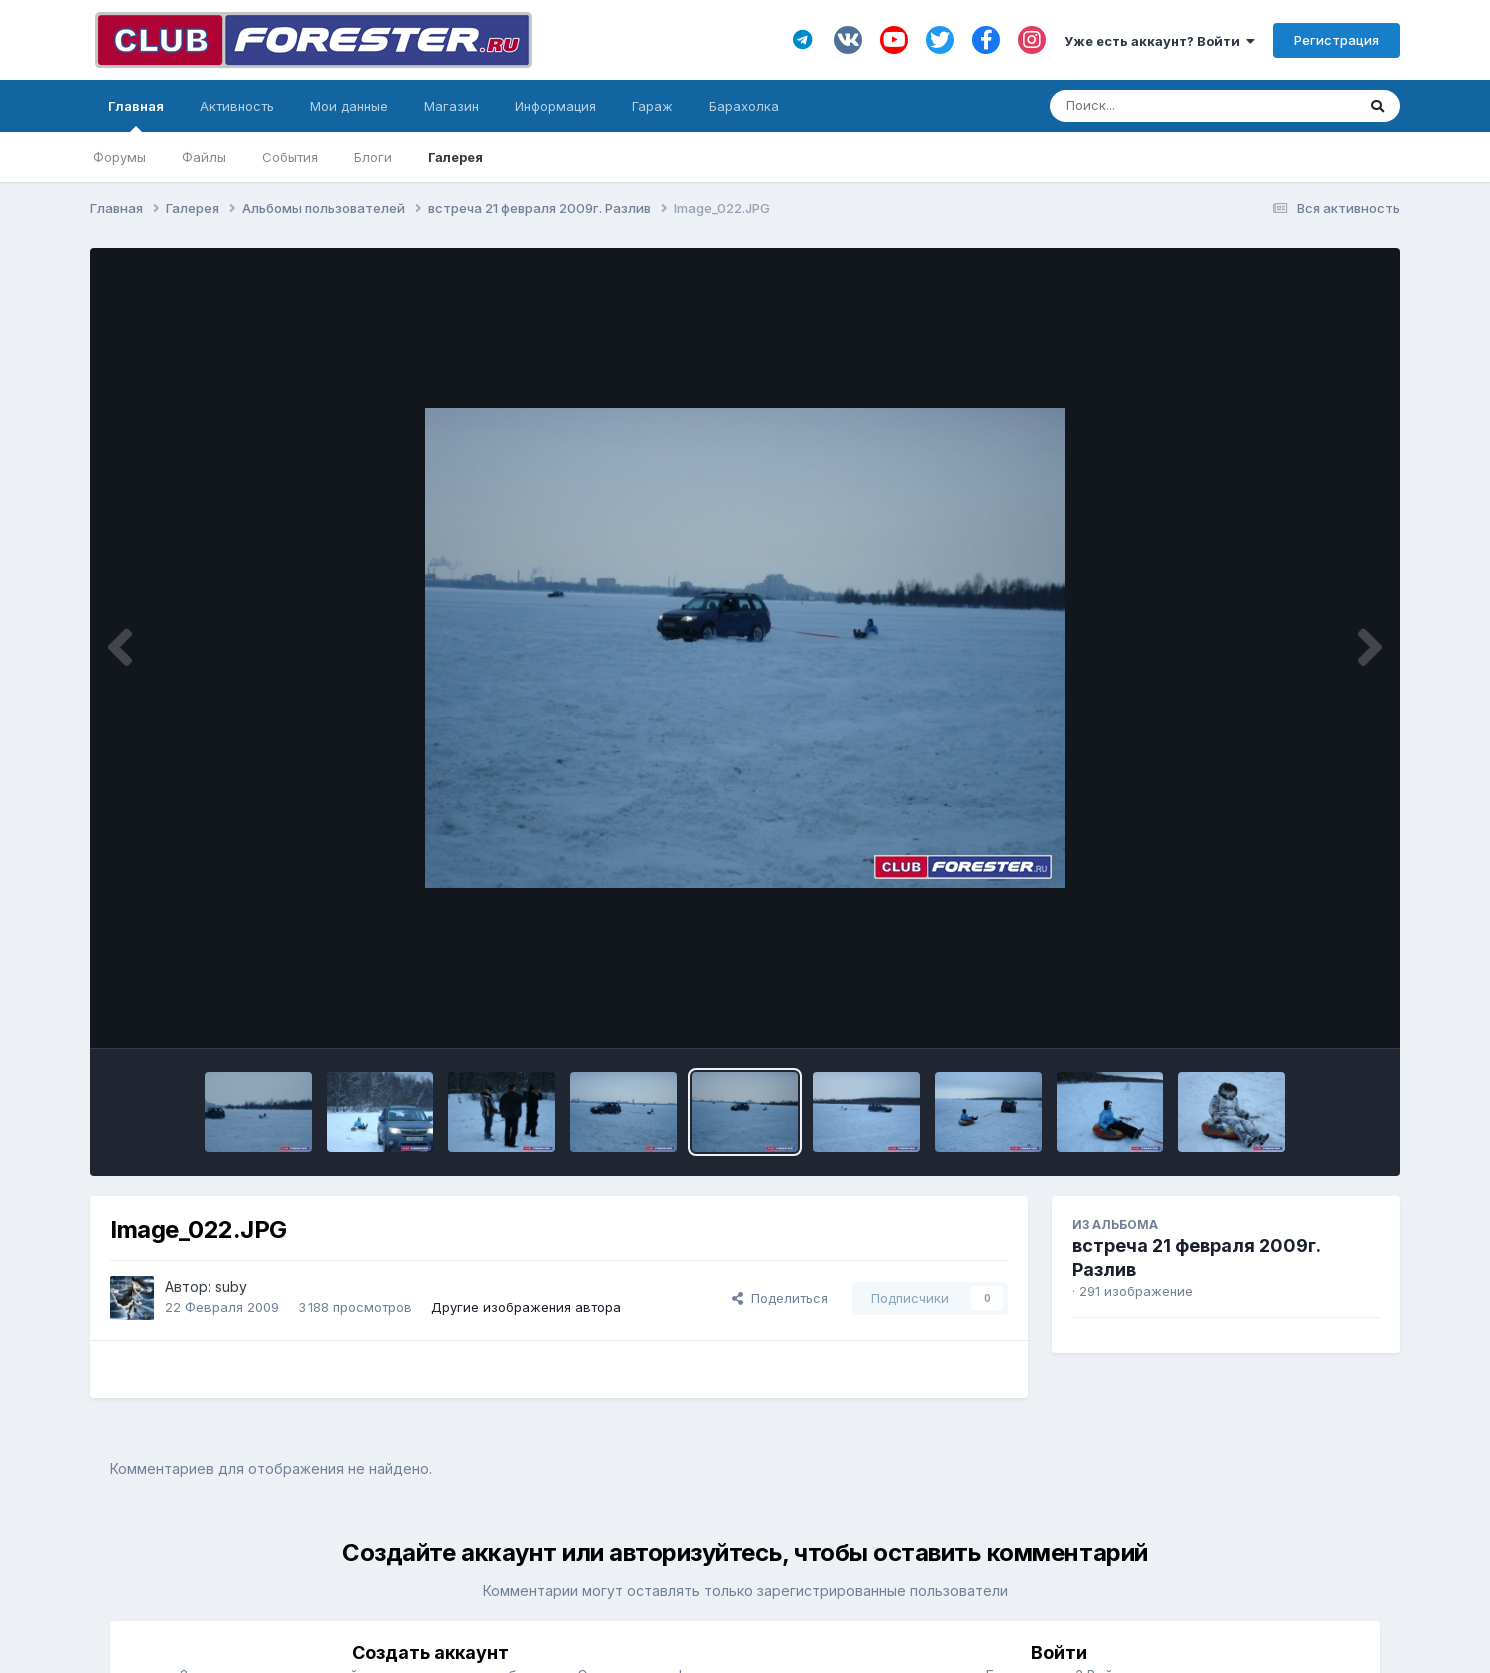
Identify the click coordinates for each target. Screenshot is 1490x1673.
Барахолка (744, 106)
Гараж (652, 106)
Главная (136, 115)
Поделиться (780, 1298)
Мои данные (349, 106)
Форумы (119, 157)
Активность (237, 106)
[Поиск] (1164, 106)
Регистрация (1336, 40)
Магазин (451, 106)
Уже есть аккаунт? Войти (1159, 41)
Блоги (373, 157)
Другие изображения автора (526, 1307)
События (290, 157)
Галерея (455, 157)
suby (231, 1286)
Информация (555, 106)
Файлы (204, 157)
